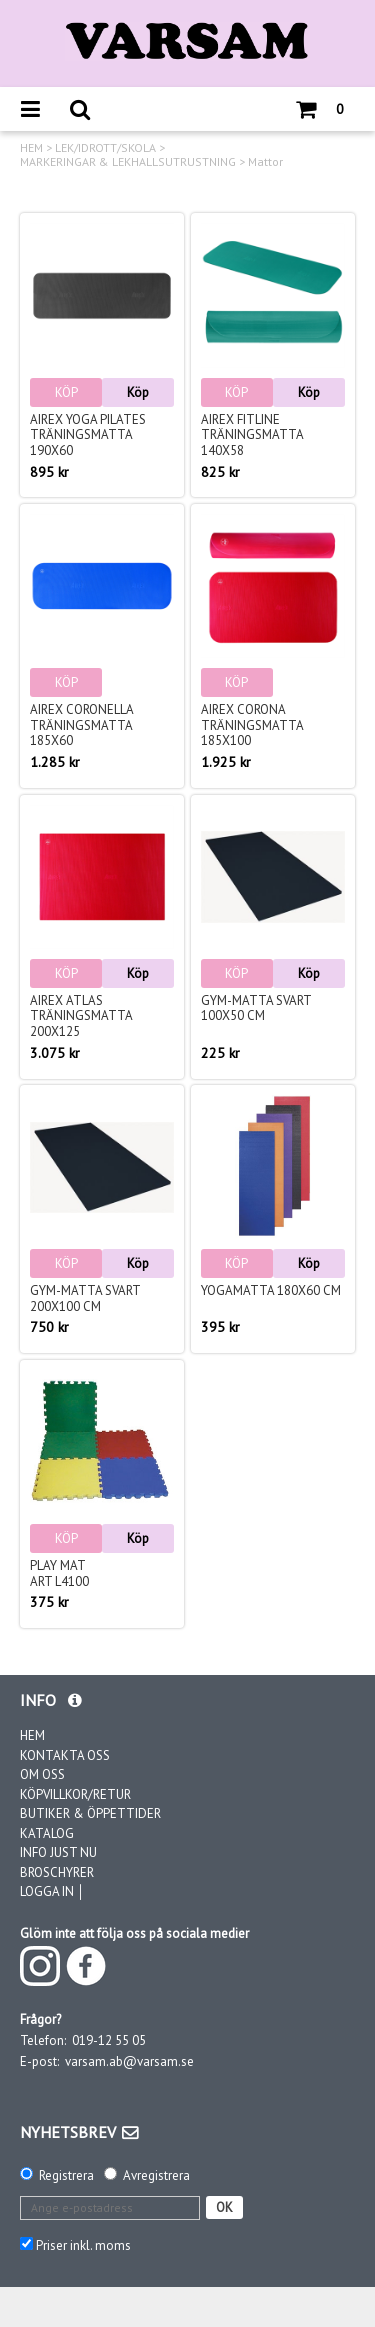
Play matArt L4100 (59, 1573)
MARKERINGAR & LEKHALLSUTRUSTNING (128, 162)
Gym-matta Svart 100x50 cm (256, 1008)
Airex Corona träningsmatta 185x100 (252, 725)
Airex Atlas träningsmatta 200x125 (81, 1016)
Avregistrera (156, 2175)
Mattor (265, 162)
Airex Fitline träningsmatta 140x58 (252, 435)
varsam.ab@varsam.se (129, 2061)
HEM (31, 148)
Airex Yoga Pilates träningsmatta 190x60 (88, 435)
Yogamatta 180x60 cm (271, 1290)
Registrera (66, 2175)
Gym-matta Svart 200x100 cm (85, 1298)
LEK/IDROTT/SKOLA (105, 148)
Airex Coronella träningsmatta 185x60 (81, 725)
